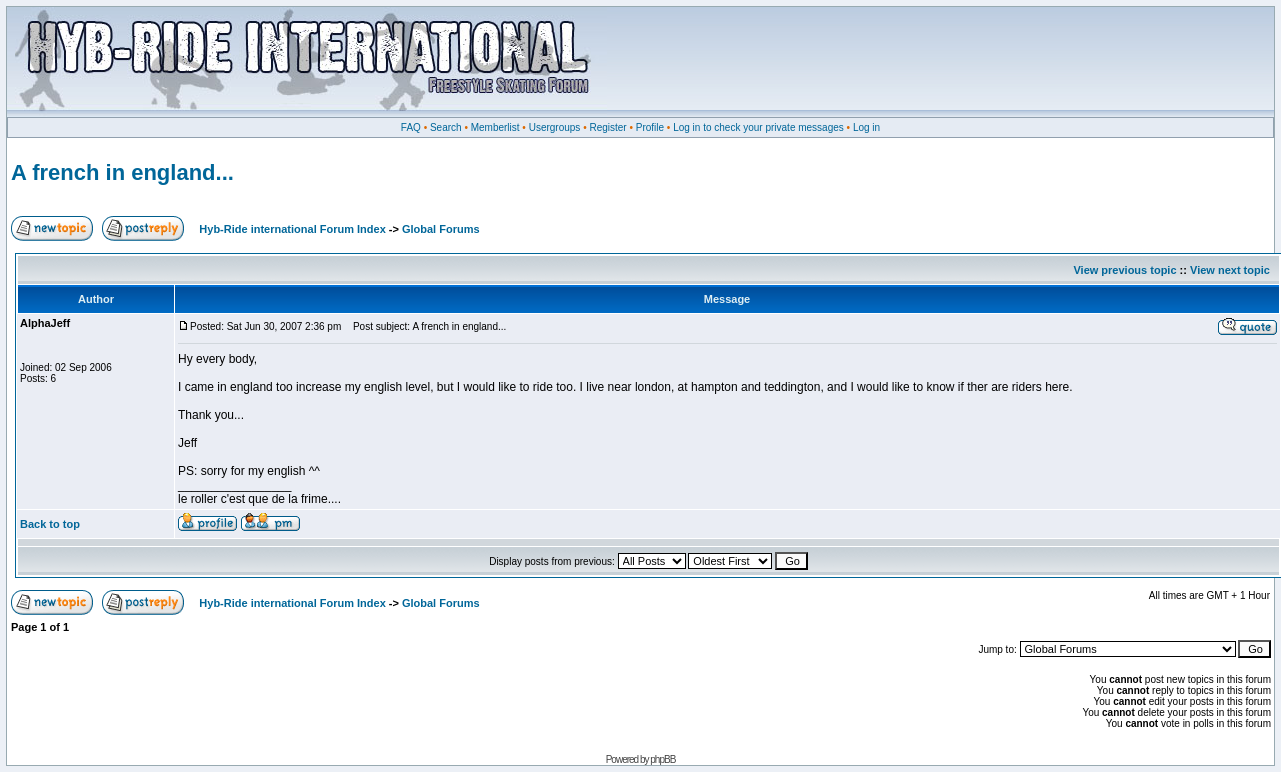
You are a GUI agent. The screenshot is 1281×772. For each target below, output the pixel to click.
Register (607, 127)
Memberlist (495, 127)
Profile (650, 127)
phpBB (662, 759)
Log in (866, 127)
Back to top (50, 524)
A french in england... (122, 172)
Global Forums (441, 229)
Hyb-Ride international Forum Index (292, 229)
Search (446, 127)
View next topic (1230, 270)
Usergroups (555, 127)
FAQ (411, 127)
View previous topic (1124, 270)
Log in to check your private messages (758, 127)
